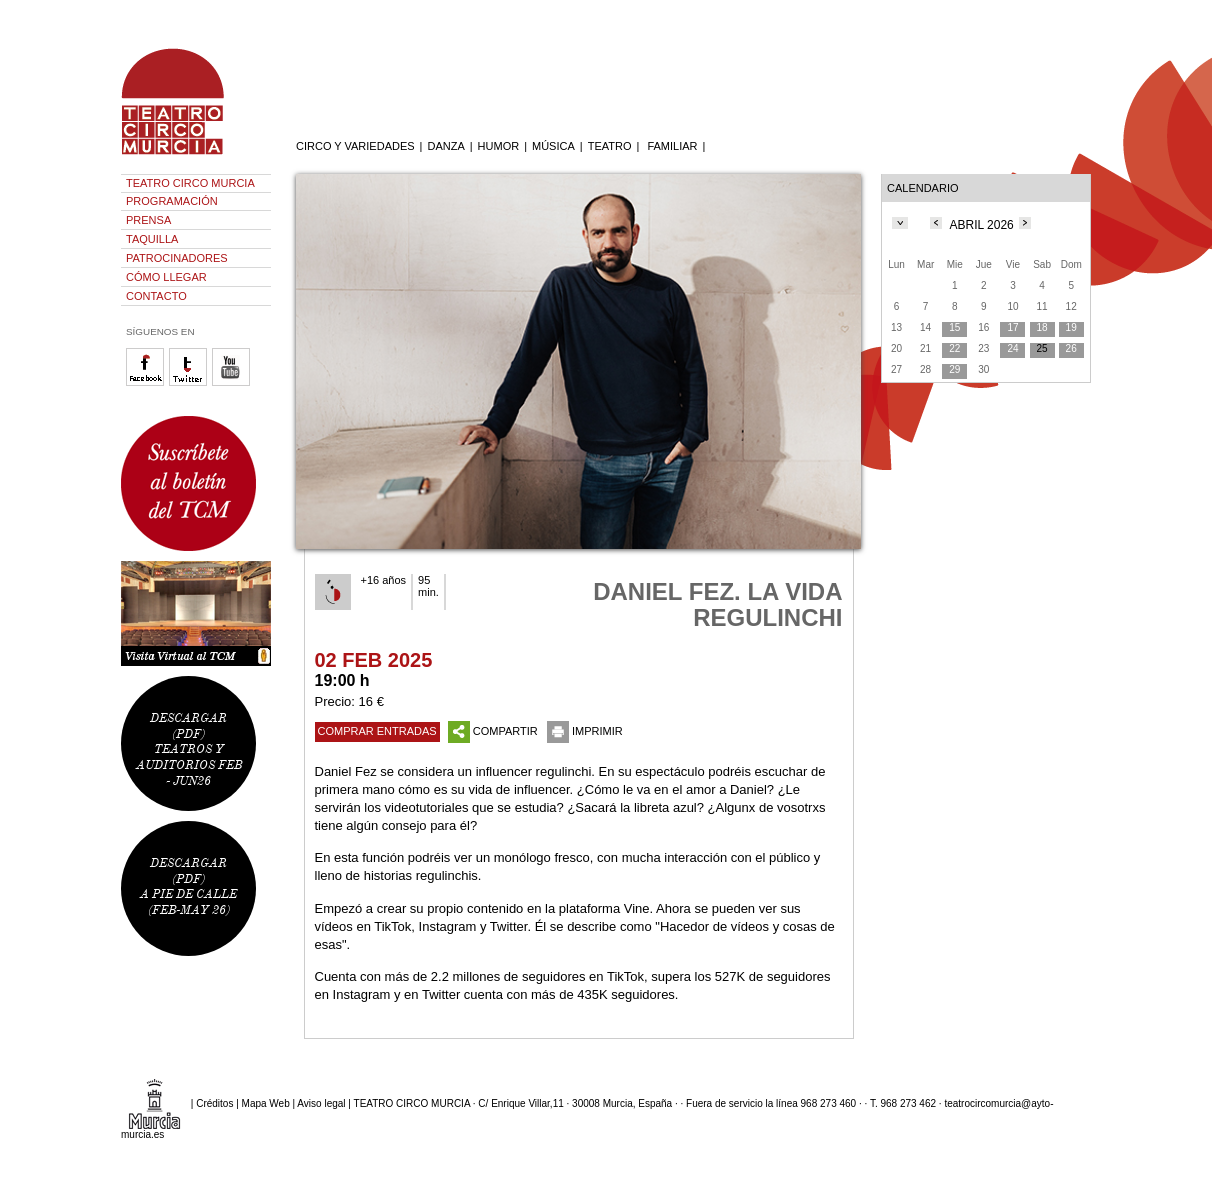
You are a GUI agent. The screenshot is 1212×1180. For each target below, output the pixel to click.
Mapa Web (266, 1103)
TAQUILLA (152, 239)
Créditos (214, 1103)
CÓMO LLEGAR (166, 277)
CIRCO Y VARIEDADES (355, 146)
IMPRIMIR (585, 731)
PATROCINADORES (177, 258)
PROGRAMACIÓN (172, 201)
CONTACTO (156, 296)
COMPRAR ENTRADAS (377, 731)
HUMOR (499, 146)
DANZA (445, 146)
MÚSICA (553, 146)
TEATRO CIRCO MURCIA (190, 183)
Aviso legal (321, 1103)
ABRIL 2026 (982, 225)
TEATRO (610, 146)
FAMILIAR (672, 146)
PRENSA (148, 220)
